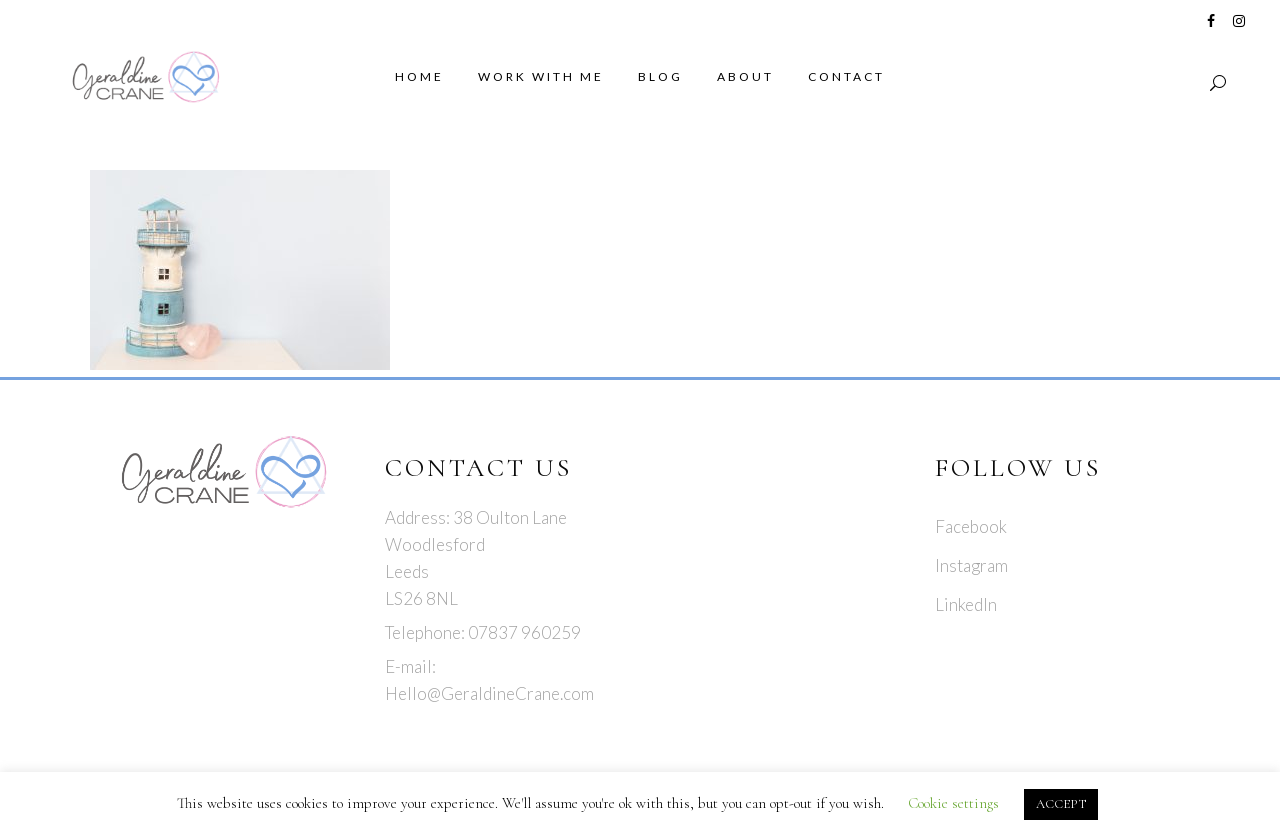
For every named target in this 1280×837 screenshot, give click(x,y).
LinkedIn (966, 604)
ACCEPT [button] (1061, 804)
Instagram (971, 565)
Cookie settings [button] (953, 803)
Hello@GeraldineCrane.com (489, 693)
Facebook (971, 526)
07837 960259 (524, 632)
